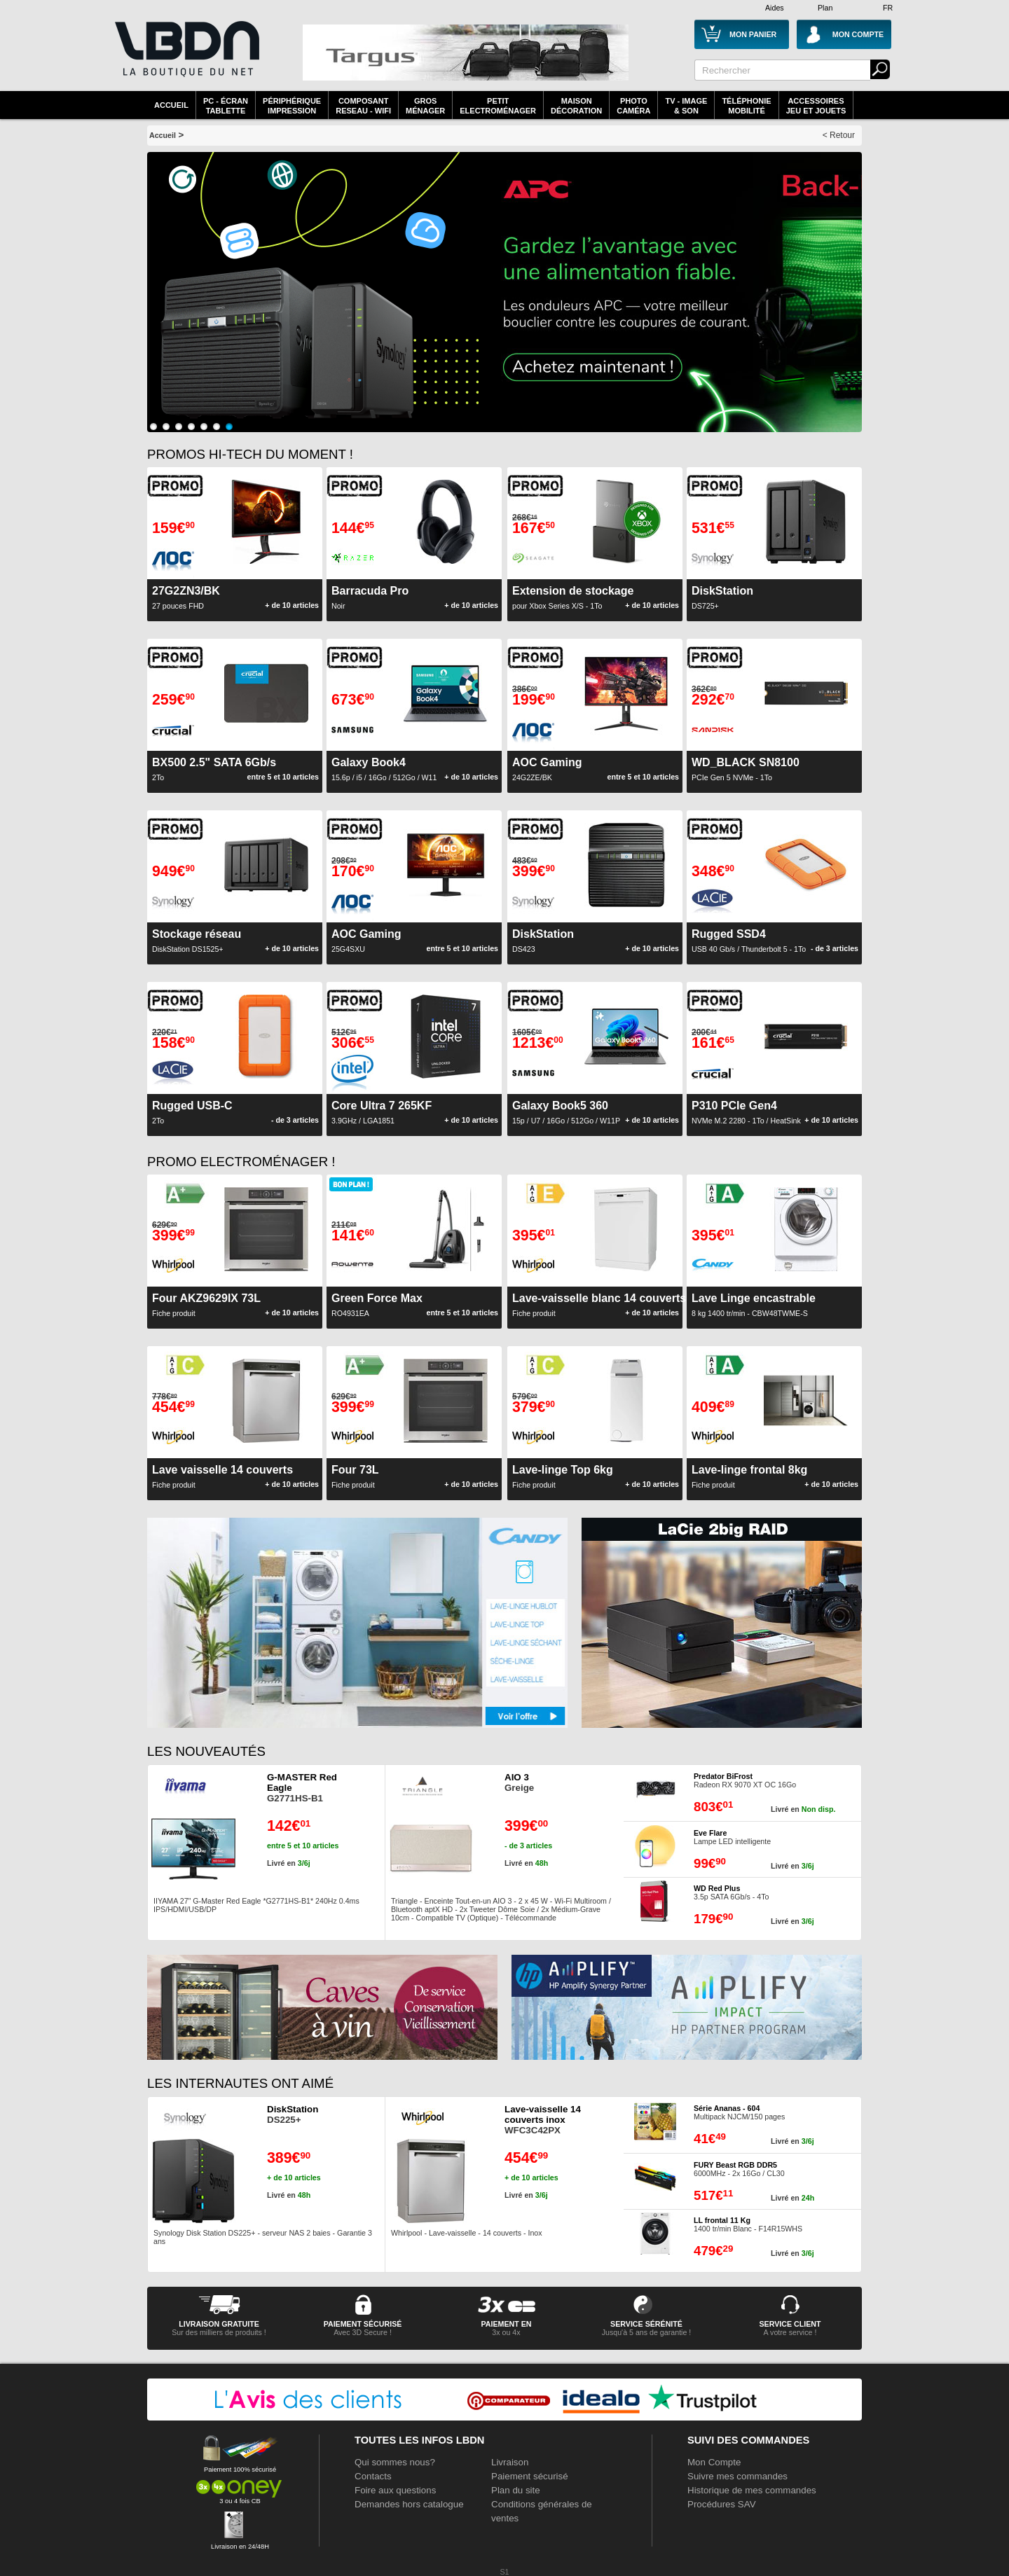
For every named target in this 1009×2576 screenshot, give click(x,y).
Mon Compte (714, 2462)
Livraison (509, 2462)
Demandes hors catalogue (409, 2504)
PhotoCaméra (633, 106)
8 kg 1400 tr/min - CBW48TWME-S (754, 1304)
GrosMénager (425, 106)
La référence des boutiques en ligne (185, 57)
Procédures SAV (721, 2504)
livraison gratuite (219, 2324)
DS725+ (722, 597)
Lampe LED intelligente (732, 1837)
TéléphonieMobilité (746, 106)
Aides (774, 8)
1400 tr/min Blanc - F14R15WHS (748, 2224)
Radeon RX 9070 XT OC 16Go (745, 1780)
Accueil (171, 105)
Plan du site (515, 2490)
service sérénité (646, 2324)
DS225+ (292, 2114)
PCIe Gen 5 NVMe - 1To (745, 769)
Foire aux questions (395, 2490)
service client (790, 2324)
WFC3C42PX (542, 2119)
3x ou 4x (506, 2332)
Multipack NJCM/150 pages (739, 2112)
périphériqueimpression (292, 106)
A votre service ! (790, 2332)
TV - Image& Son (686, 106)
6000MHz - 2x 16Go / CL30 (739, 2169)
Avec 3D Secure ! (363, 2332)
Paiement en (506, 2324)
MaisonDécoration (576, 106)
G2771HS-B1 (302, 1787)
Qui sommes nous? (395, 2462)
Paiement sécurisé (529, 2476)
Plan (825, 8)
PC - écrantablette (225, 106)
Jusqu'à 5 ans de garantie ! (647, 2332)
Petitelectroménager (498, 106)
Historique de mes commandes (751, 2490)
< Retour (839, 135)
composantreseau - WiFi (363, 106)
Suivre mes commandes (737, 2476)
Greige (519, 1782)
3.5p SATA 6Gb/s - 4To (731, 1892)
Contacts (373, 2476)
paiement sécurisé (363, 2324)
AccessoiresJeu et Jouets (816, 106)
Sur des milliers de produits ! (219, 2332)
